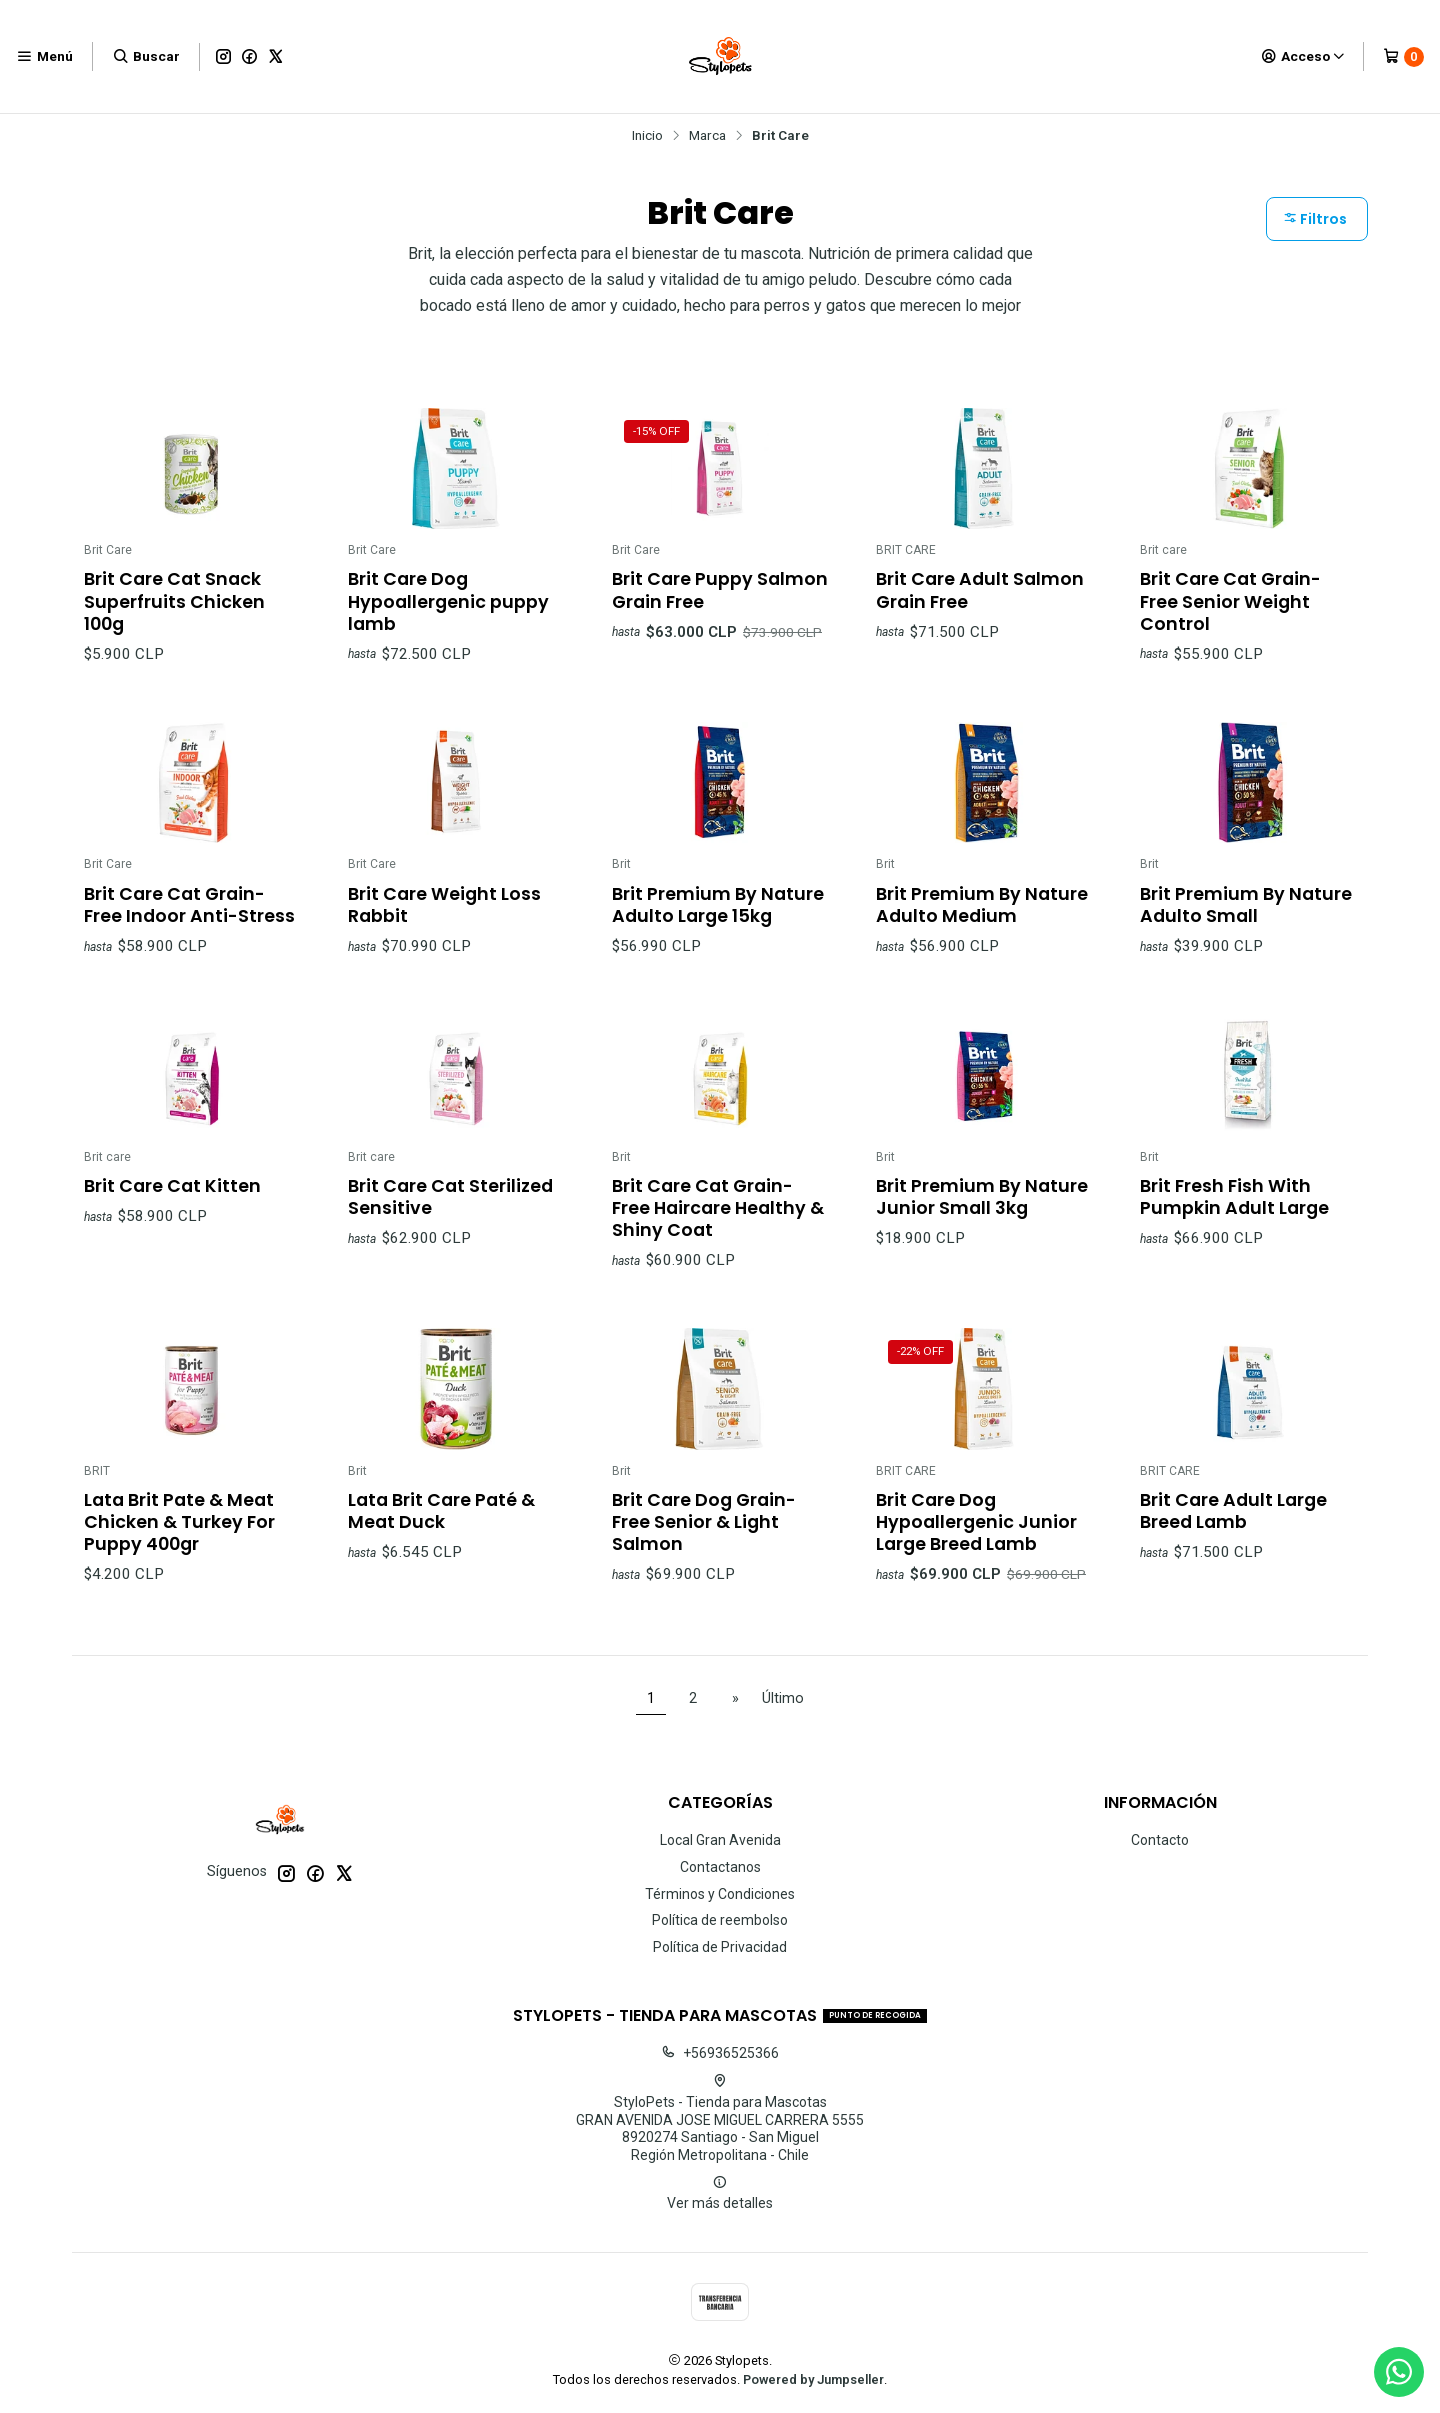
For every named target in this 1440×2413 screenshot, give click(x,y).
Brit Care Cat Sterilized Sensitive (450, 1217)
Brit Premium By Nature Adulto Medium (982, 924)
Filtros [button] (1315, 219)
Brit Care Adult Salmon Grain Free (980, 590)
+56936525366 (720, 2053)
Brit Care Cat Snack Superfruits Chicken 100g (174, 601)
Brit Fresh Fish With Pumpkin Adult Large (1234, 1217)
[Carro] (1403, 57)
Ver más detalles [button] (720, 2193)
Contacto (1160, 1840)
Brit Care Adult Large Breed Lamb (1233, 1531)
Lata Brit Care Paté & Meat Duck (441, 1531)
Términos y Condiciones (720, 1894)
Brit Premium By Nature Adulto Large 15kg (718, 924)
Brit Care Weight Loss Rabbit (444, 924)
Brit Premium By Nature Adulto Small (1246, 924)
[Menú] (44, 56)
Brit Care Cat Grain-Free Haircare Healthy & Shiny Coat (718, 1228)
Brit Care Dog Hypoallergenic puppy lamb (448, 601)
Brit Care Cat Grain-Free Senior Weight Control (1230, 601)
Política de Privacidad (720, 1947)
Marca (707, 136)
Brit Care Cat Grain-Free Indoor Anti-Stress (189, 924)
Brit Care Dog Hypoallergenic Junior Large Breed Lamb (976, 1542)
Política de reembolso (720, 1920)
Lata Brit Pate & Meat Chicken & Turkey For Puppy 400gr (179, 1542)
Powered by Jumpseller (813, 2379)
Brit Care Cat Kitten (172, 1206)
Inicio (647, 136)
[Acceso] (1303, 56)
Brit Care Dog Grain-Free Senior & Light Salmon (704, 1542)
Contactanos (720, 1867)
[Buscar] (145, 56)
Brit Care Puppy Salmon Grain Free (720, 590)
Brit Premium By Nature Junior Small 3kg (982, 1217)
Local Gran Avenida (720, 1840)
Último (783, 1698)
